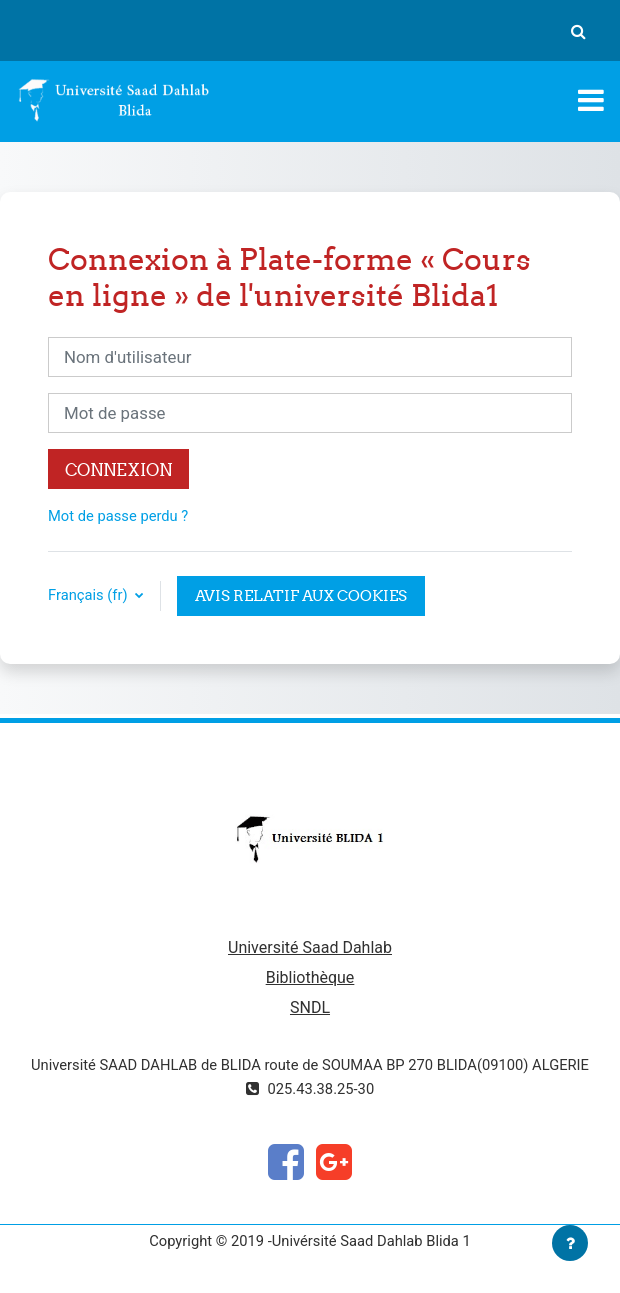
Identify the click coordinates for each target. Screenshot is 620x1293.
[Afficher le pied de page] (570, 1243)
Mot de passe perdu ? (118, 516)
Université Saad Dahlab (310, 947)
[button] (578, 31)
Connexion (118, 469)
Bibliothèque (310, 977)
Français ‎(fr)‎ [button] (89, 595)
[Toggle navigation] (591, 100)
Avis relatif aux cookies (301, 595)
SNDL (310, 1007)
